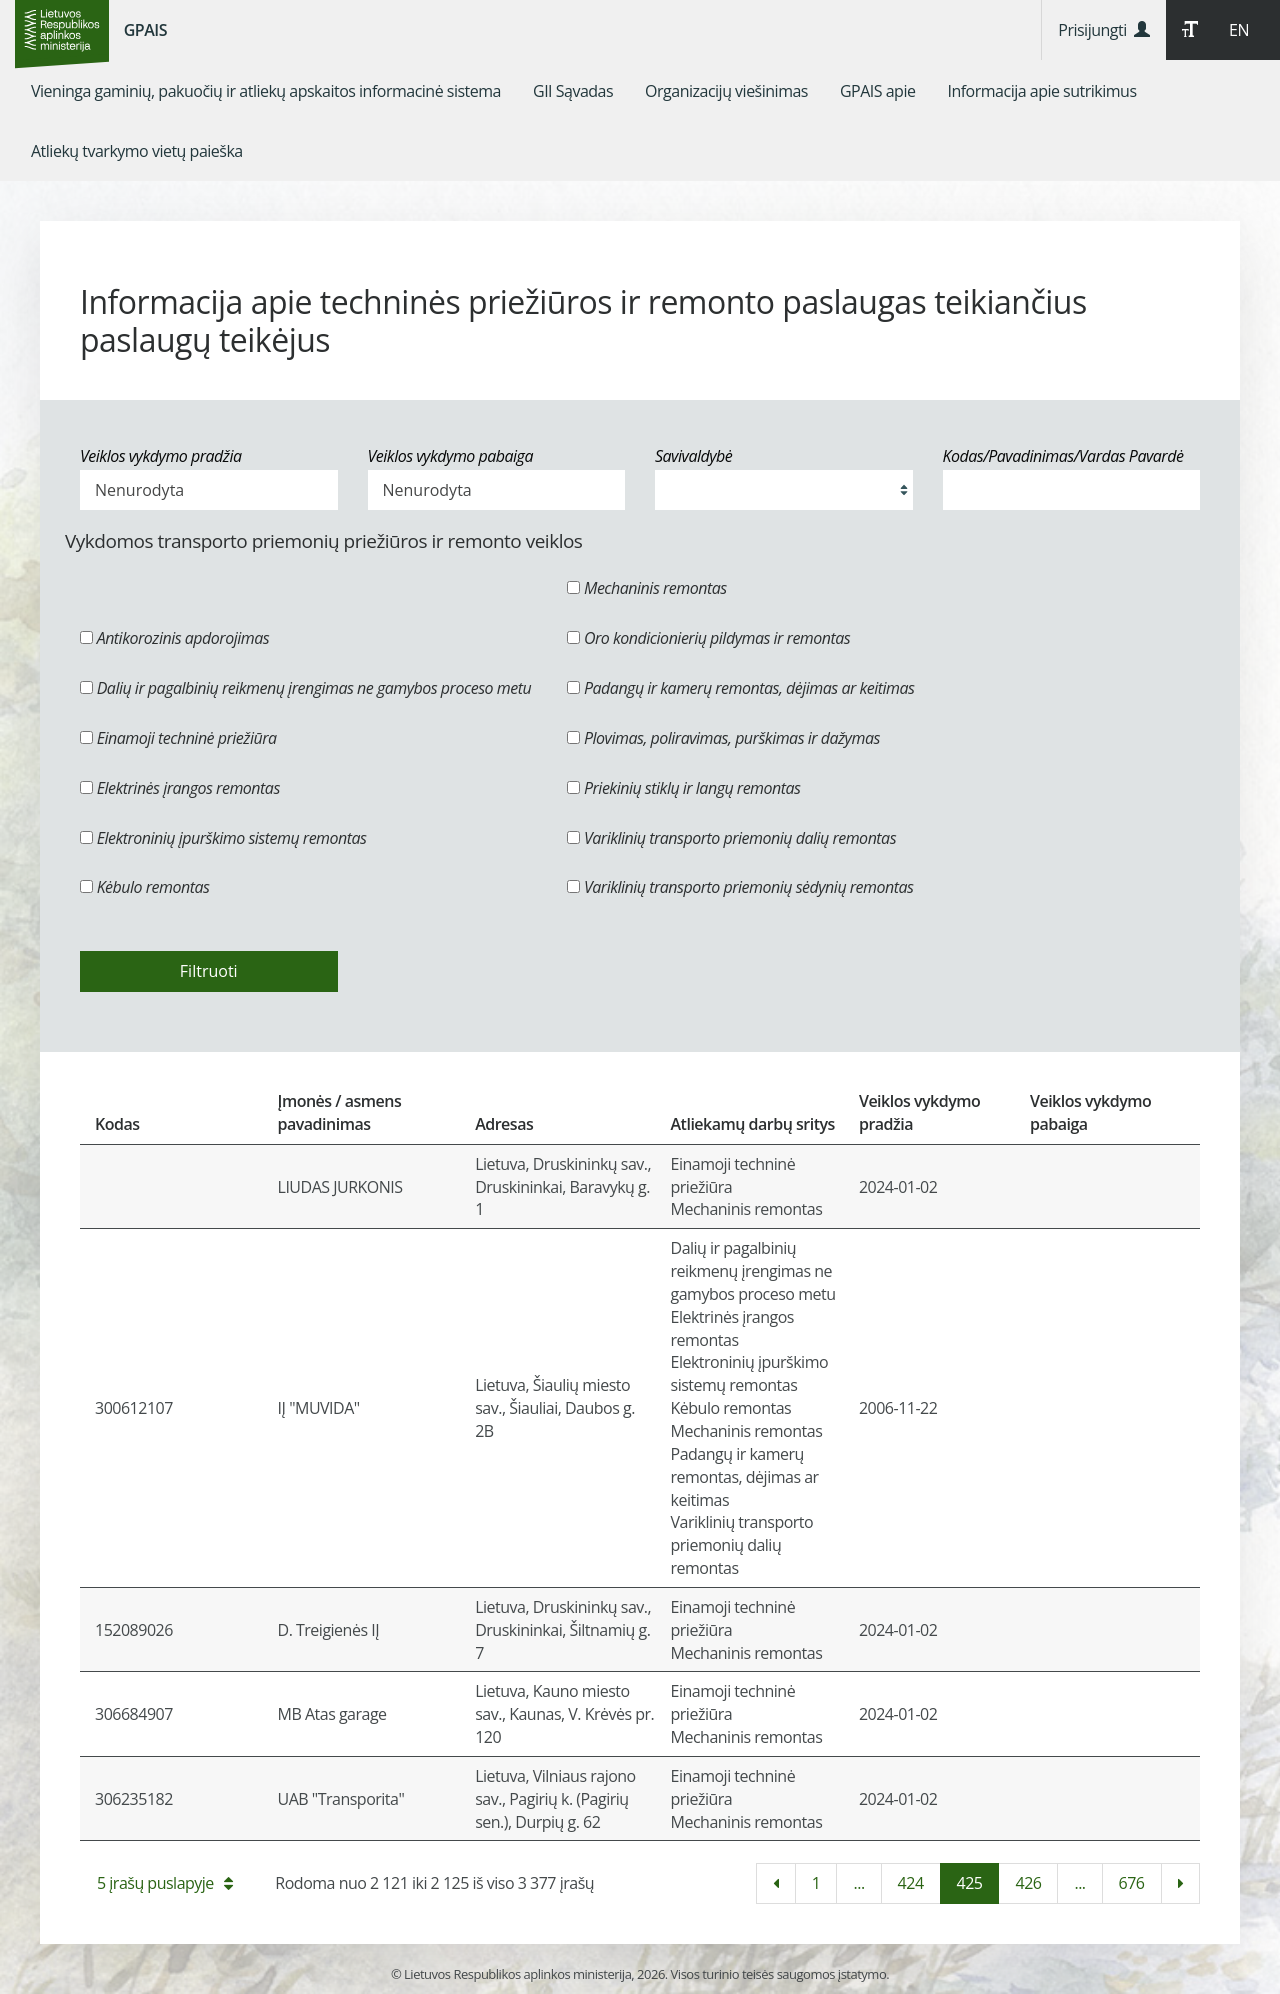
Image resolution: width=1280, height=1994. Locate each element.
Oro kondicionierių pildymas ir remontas (708, 638)
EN (1239, 30)
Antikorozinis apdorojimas (174, 638)
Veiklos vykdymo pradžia (161, 456)
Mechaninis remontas (646, 588)
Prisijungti (1103, 30)
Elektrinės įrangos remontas (180, 788)
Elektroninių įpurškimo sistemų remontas (223, 838)
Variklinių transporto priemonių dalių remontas (731, 838)
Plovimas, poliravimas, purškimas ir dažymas (723, 738)
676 (1132, 1883)
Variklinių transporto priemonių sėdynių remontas (740, 887)
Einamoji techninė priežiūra (178, 738)
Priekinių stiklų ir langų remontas (683, 788)
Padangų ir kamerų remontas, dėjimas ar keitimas (740, 688)
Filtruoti (209, 971)
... (858, 1883)
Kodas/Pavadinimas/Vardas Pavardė (1063, 456)
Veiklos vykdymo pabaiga (450, 456)
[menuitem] (266, 91)
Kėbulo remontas (144, 887)
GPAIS (145, 30)
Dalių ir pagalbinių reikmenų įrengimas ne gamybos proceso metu (305, 688)
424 (911, 1883)
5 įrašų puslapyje (164, 1883)
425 (970, 1883)
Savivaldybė (693, 456)
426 (1028, 1883)
